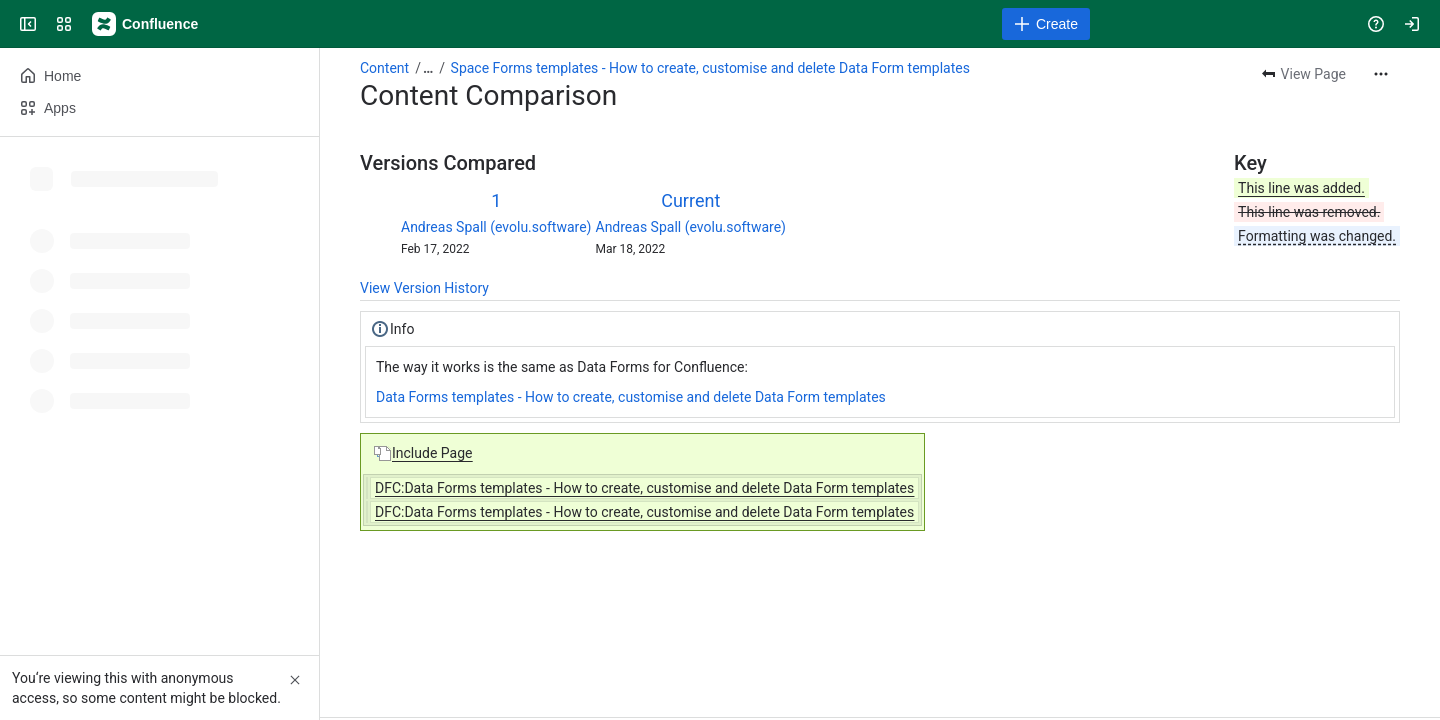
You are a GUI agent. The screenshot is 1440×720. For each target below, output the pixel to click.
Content (384, 68)
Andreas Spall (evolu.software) (496, 227)
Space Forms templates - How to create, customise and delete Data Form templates (710, 68)
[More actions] (1381, 74)
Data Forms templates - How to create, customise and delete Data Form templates (631, 397)
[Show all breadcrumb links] (428, 68)
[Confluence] (146, 24)
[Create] (1046, 24)
